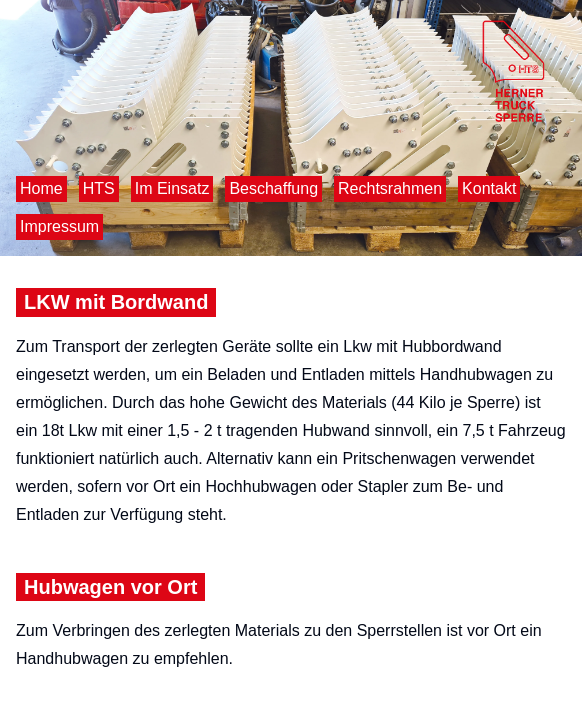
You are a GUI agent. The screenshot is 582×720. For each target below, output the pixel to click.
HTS (99, 188)
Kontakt (489, 188)
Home (41, 188)
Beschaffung (273, 188)
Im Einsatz (172, 188)
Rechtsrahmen (390, 188)
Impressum (59, 226)
